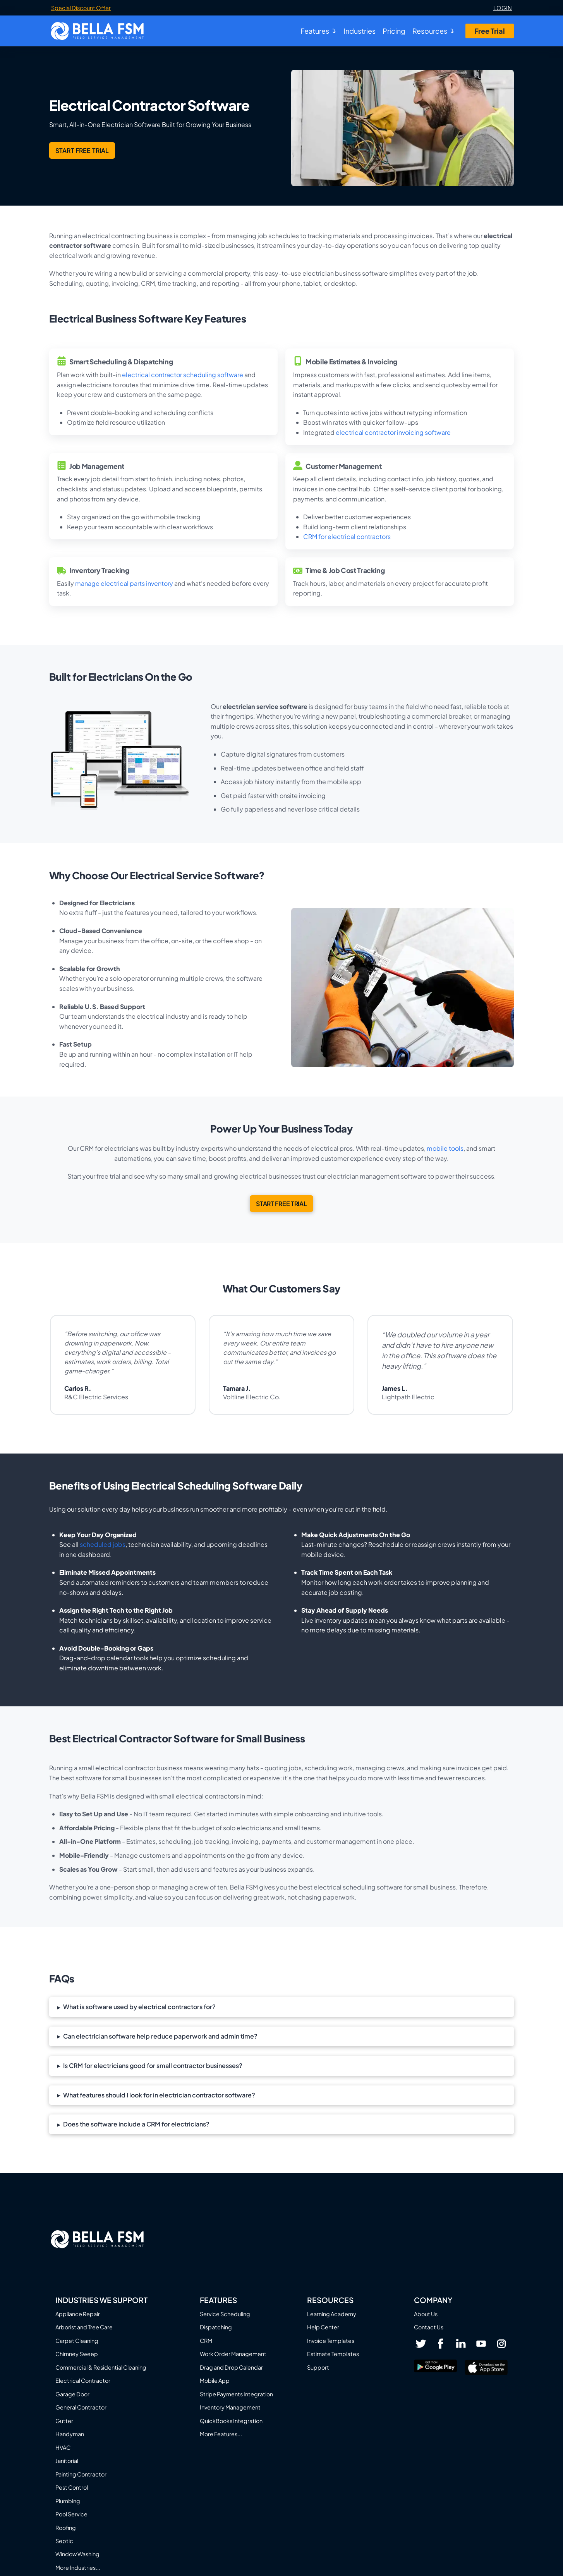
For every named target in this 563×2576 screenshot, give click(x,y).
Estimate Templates (333, 2353)
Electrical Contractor (82, 2380)
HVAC (62, 2447)
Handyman (69, 2433)
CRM (206, 2340)
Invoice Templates (330, 2340)
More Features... (221, 2433)
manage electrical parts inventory (124, 583)
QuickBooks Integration (231, 2420)
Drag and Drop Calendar (231, 2367)
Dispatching (216, 2327)
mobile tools (445, 1148)
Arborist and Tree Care (84, 2327)
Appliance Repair (77, 2313)
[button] (281, 2007)
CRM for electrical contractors (347, 536)
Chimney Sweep (76, 2353)
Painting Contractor (80, 2474)
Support (318, 2367)
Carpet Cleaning (76, 2340)
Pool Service (71, 2514)
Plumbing (67, 2500)
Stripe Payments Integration (236, 2394)
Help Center (323, 2327)
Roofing (65, 2527)
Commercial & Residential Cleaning (100, 2367)
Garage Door (72, 2394)
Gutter (64, 2420)
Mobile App (215, 2380)
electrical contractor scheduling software (182, 375)
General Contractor (80, 2407)
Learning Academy (331, 2313)
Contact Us (428, 2327)
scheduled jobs (102, 1544)
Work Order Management (233, 2353)
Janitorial (66, 2460)
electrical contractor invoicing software (393, 432)
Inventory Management (230, 2407)
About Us (426, 2313)
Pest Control (71, 2487)
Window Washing (77, 2553)
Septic (64, 2540)
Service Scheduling (225, 2313)
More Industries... (77, 2567)
